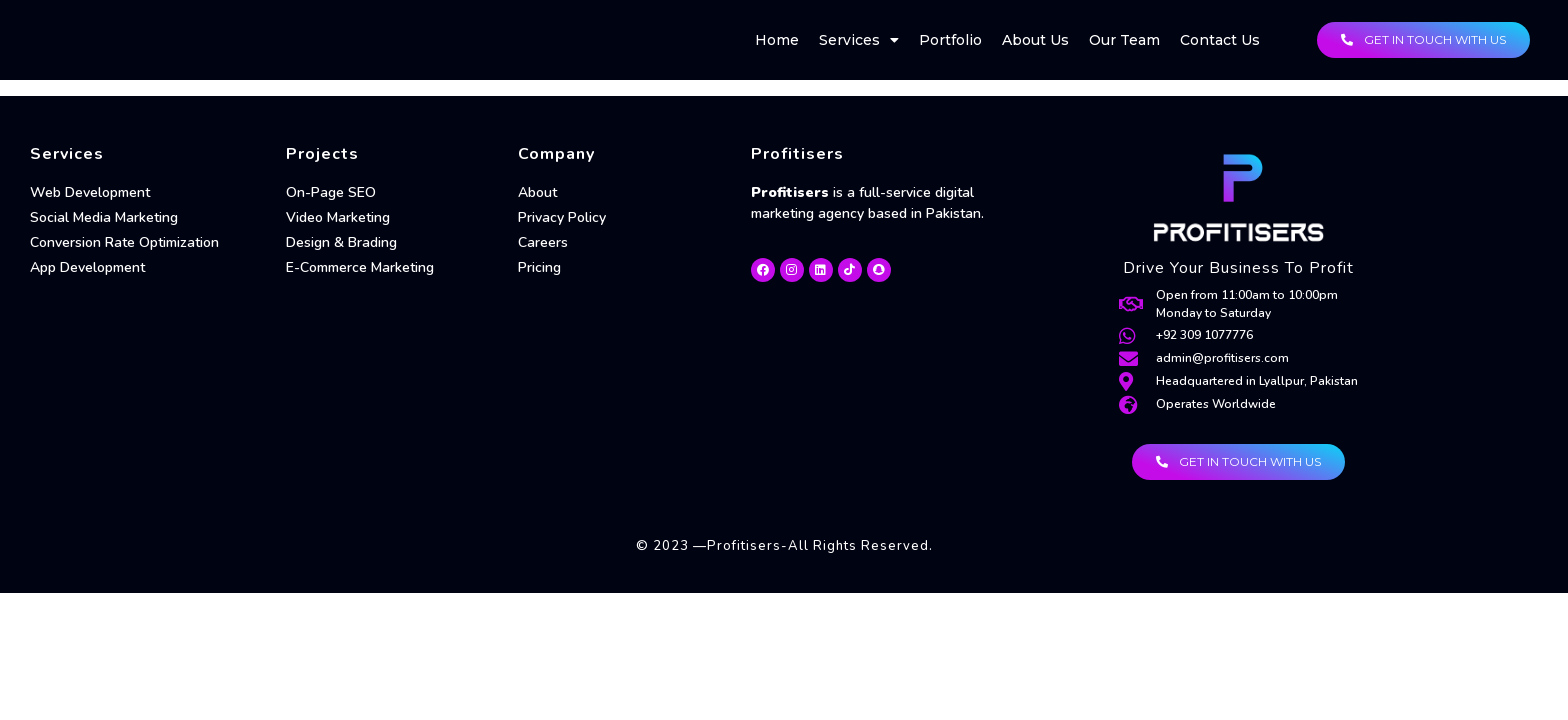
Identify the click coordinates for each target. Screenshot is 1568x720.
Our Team (1124, 40)
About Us (1035, 40)
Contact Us (1220, 40)
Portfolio (950, 40)
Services (859, 40)
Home (777, 40)
